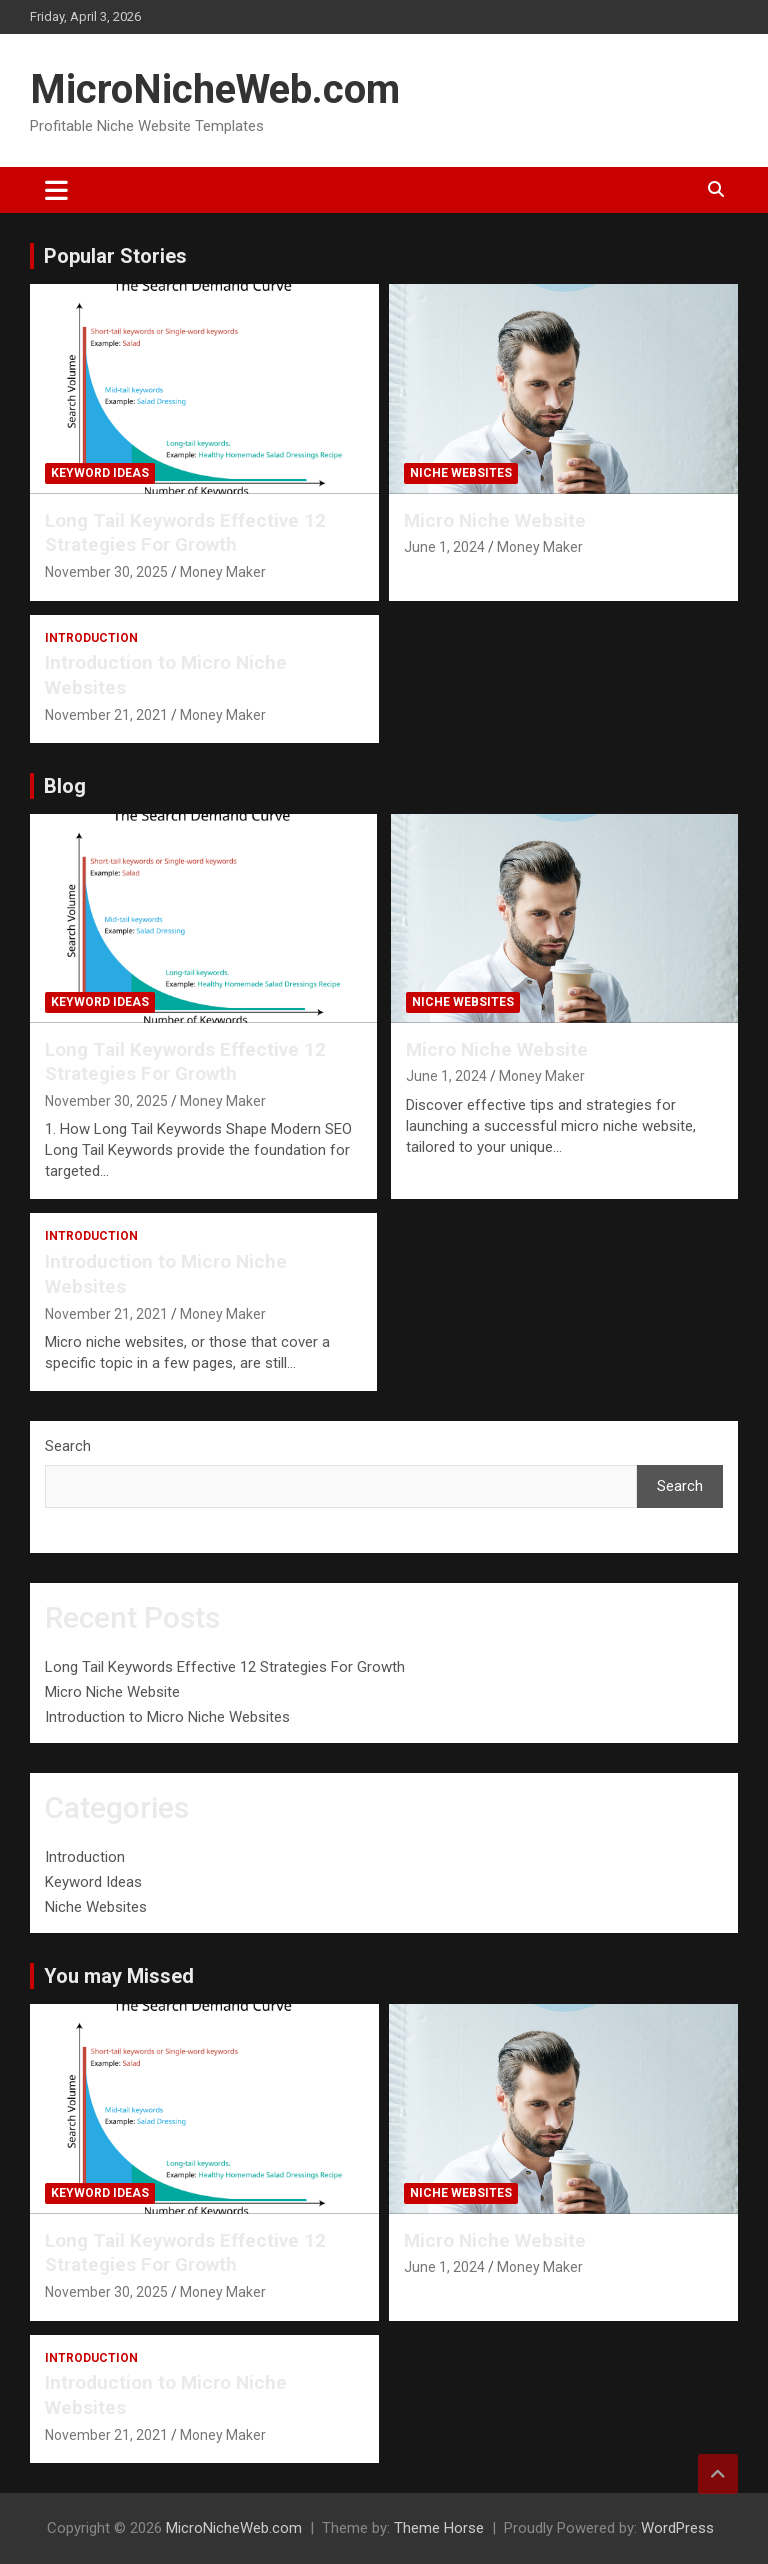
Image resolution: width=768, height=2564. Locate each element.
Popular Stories (115, 256)
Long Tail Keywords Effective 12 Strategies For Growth (185, 533)
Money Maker (223, 572)
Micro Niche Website (495, 520)
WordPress (677, 2528)
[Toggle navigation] (56, 190)
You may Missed (119, 1976)
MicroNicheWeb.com (215, 89)
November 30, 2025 (106, 572)
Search (68, 1446)
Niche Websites (461, 473)
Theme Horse (439, 2528)
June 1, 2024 (444, 547)
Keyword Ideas (100, 473)
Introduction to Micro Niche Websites (167, 1717)
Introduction (91, 638)
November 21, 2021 (106, 715)
